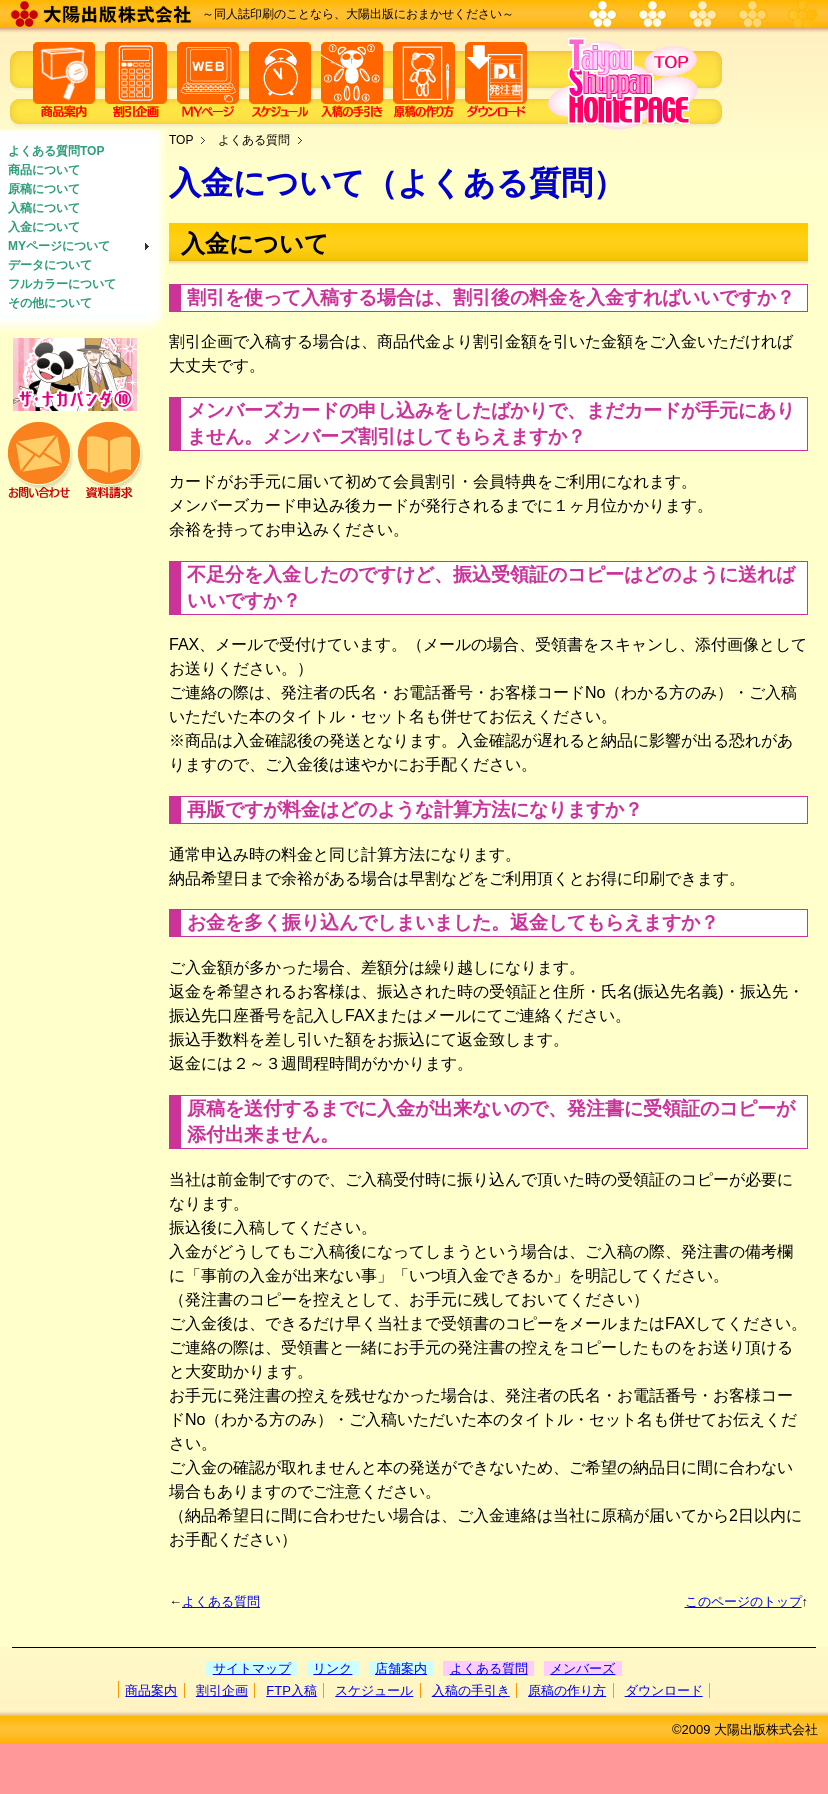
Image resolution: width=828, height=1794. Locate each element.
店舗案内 (401, 1668)
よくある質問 (254, 140)
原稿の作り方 (567, 1690)
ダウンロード (664, 1690)
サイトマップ (252, 1668)
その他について (50, 303)
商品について (44, 170)
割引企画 (222, 1690)
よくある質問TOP (56, 151)
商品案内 (151, 1690)
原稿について (44, 189)
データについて (50, 265)
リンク (332, 1668)
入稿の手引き (471, 1690)
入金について (44, 227)
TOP (181, 140)
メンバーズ (582, 1668)
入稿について (44, 208)
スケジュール (374, 1690)
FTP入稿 (291, 1690)
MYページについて (59, 246)
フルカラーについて (62, 284)
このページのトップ (743, 1601)
